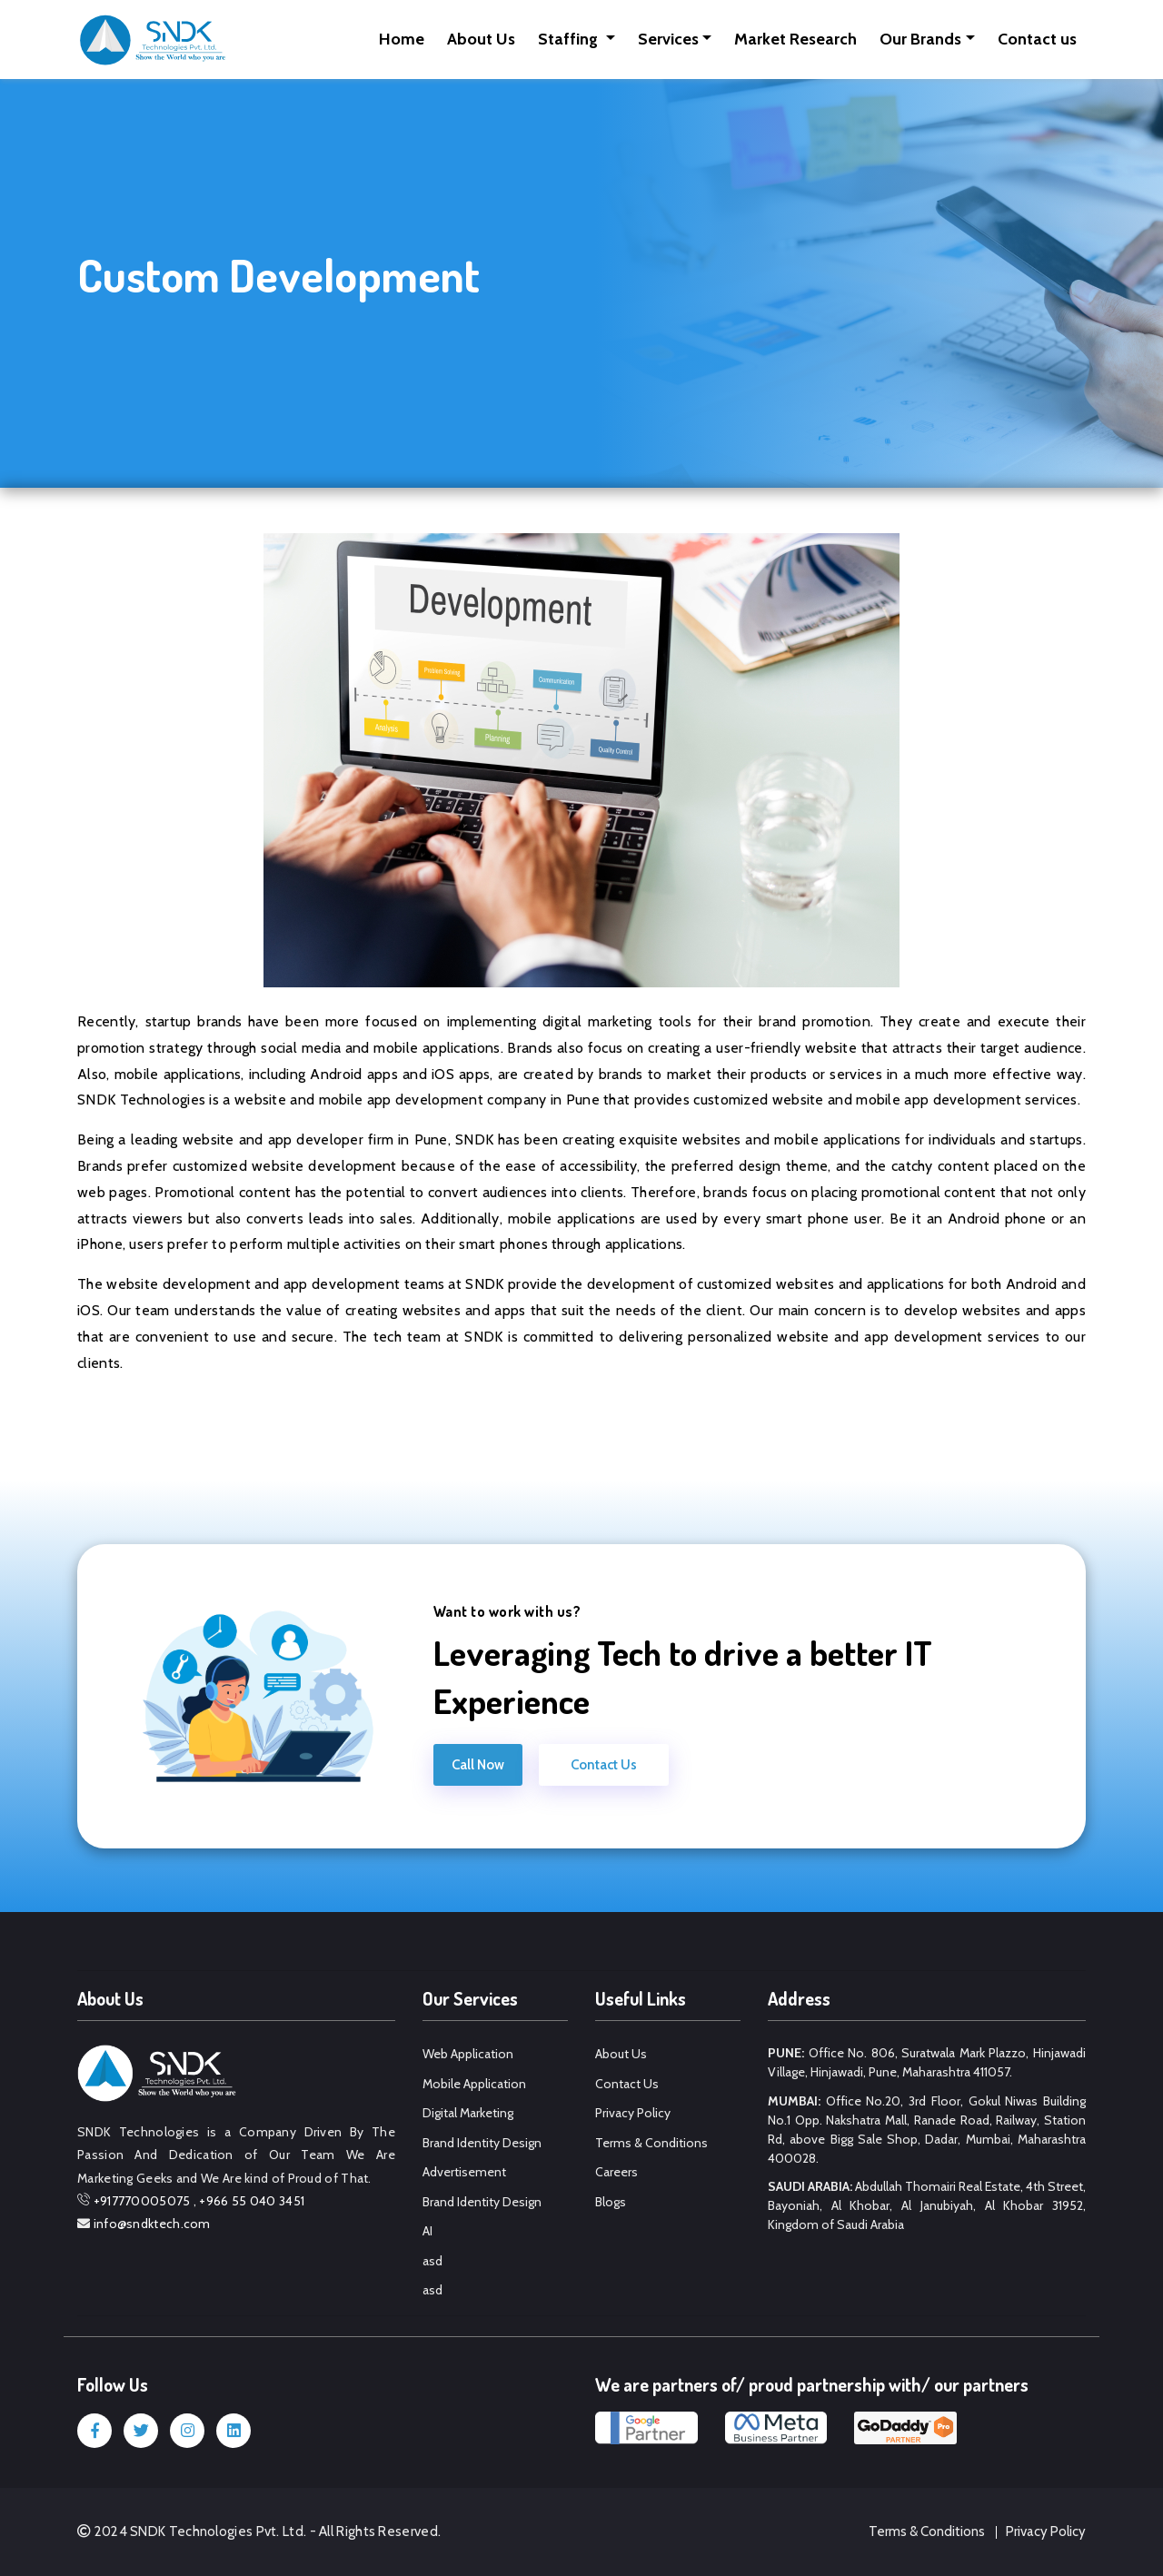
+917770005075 (142, 2201)
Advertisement (464, 2172)
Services (668, 39)
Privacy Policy (633, 2113)
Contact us (1037, 39)
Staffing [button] (569, 39)
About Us (481, 39)
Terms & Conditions (651, 2143)
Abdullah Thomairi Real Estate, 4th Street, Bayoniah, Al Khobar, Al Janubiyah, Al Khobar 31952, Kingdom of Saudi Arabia (927, 2205)
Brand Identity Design (482, 2143)
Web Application (467, 2054)
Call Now (478, 1765)
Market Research (795, 39)
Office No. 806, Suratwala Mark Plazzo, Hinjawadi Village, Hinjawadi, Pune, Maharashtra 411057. (927, 2062)
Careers (616, 2172)
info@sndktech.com (152, 2223)
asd (432, 2261)
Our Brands (920, 39)
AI (427, 2231)
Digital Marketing (467, 2113)
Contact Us (604, 1765)
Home (401, 39)
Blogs (610, 2202)
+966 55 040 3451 (251, 2201)
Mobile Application (474, 2084)
